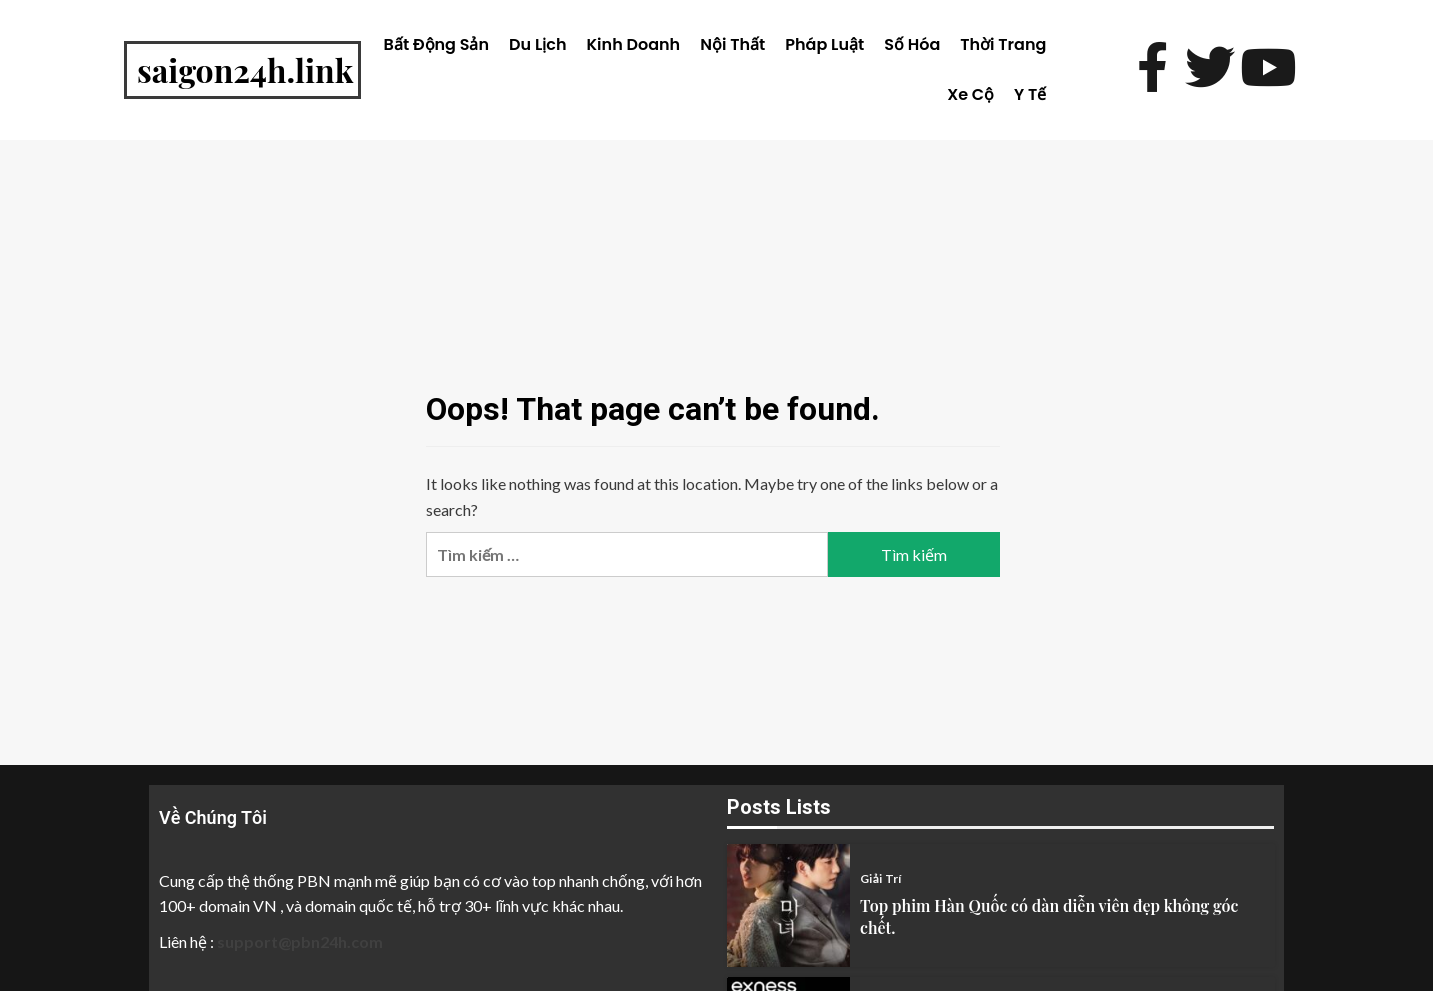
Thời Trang (1003, 44)
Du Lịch (537, 44)
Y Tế (1030, 94)
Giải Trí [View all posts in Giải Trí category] (881, 879)
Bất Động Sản (436, 44)
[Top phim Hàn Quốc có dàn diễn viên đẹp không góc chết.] (788, 905)
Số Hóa (912, 44)
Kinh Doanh (634, 44)
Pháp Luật (824, 44)
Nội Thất (732, 44)
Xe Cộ (970, 94)
